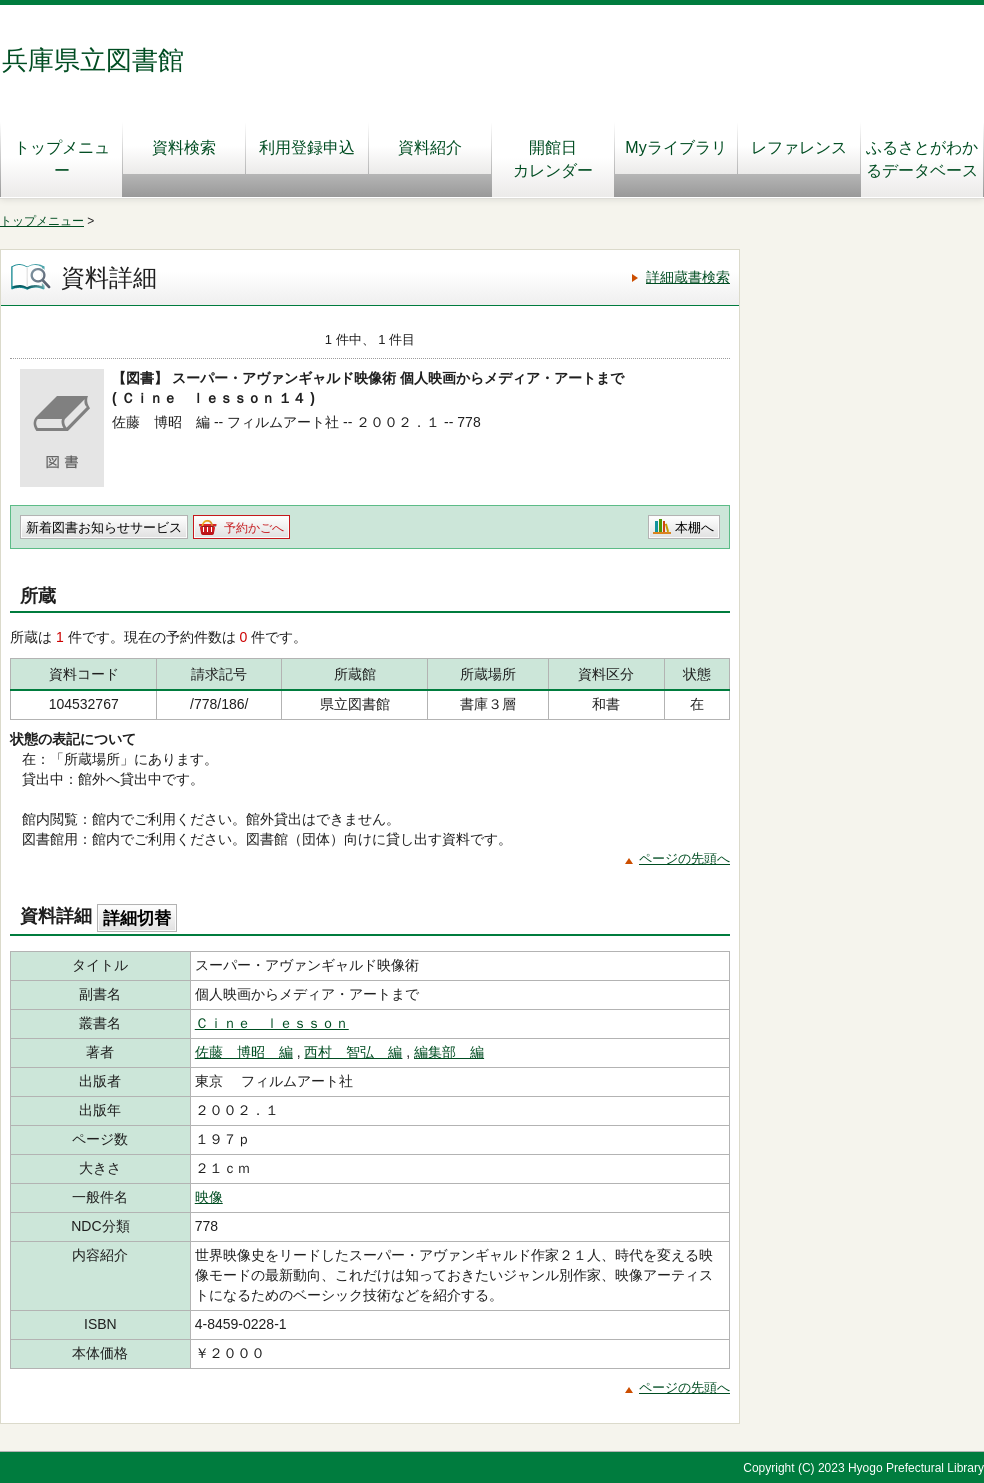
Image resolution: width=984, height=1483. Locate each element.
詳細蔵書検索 (688, 277)
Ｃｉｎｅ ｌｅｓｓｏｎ (272, 1023)
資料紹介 (430, 147)
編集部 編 (449, 1052)
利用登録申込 (307, 147)
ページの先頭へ (684, 858)
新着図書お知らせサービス (104, 527)
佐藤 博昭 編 (244, 1052)
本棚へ (694, 527)
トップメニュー (62, 159)
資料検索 (184, 147)
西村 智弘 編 (353, 1052)
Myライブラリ (675, 147)
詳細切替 (137, 918)
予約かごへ (254, 528)
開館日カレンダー (553, 159)
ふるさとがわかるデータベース (922, 159)
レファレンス (805, 147)
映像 (209, 1197)
